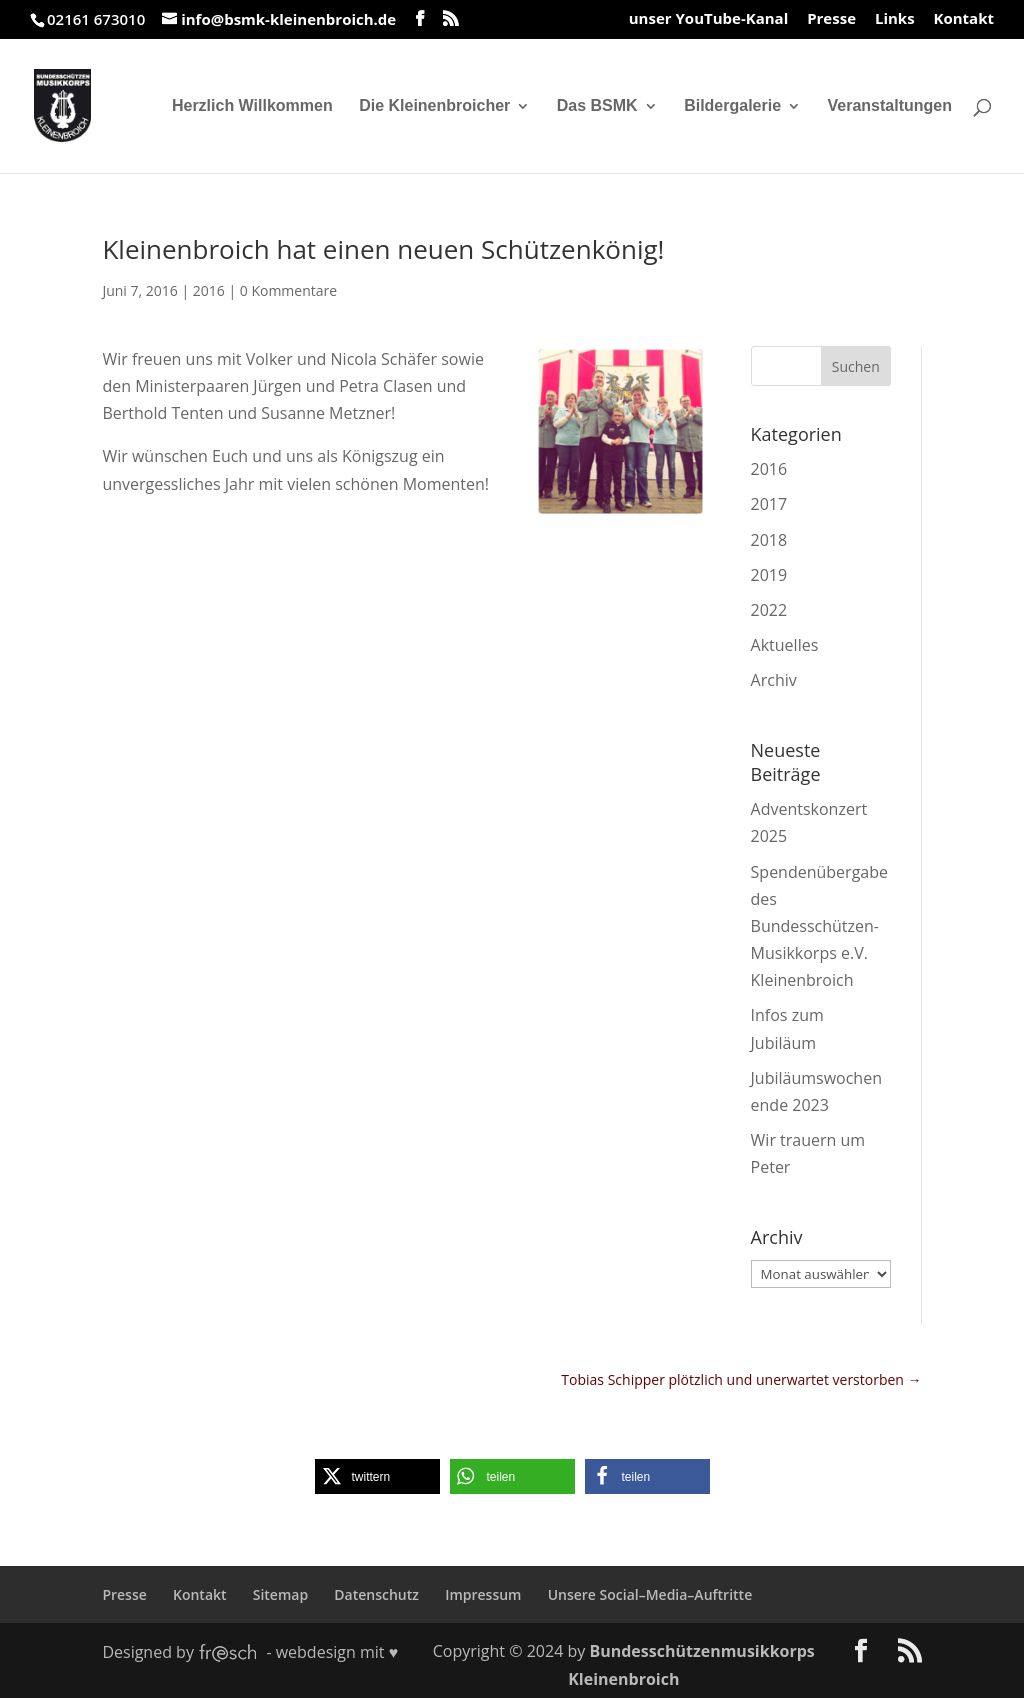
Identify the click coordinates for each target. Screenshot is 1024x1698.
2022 (769, 610)
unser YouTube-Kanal (709, 19)
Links (895, 19)
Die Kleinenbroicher (434, 106)
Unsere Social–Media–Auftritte (650, 1594)
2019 (769, 575)
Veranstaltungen (890, 106)
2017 (769, 504)
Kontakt (964, 19)
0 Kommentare (288, 290)
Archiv (774, 680)
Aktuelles (785, 645)
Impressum (483, 1594)
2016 (209, 290)
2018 (769, 540)
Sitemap (280, 1594)
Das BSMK (597, 106)
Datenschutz (376, 1594)
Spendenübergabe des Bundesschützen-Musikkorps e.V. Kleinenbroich (819, 926)
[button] (377, 1476)
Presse (831, 19)
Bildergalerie (732, 106)
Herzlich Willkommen (252, 106)
